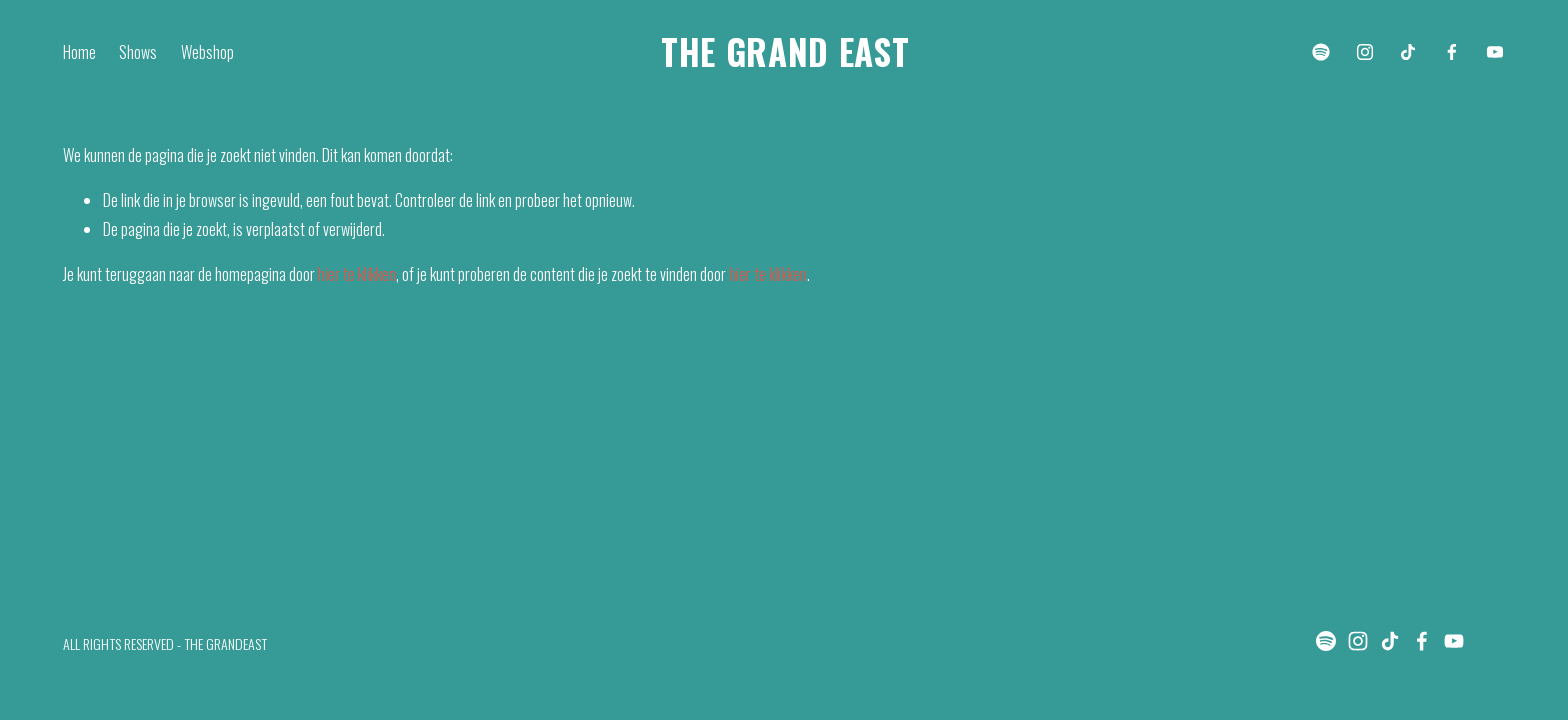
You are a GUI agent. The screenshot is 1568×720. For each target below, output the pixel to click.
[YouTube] (1495, 52)
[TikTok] (1408, 52)
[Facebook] (1452, 52)
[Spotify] (1321, 52)
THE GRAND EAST (785, 51)
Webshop (207, 52)
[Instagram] (1365, 52)
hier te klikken (357, 274)
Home (79, 52)
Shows (138, 52)
